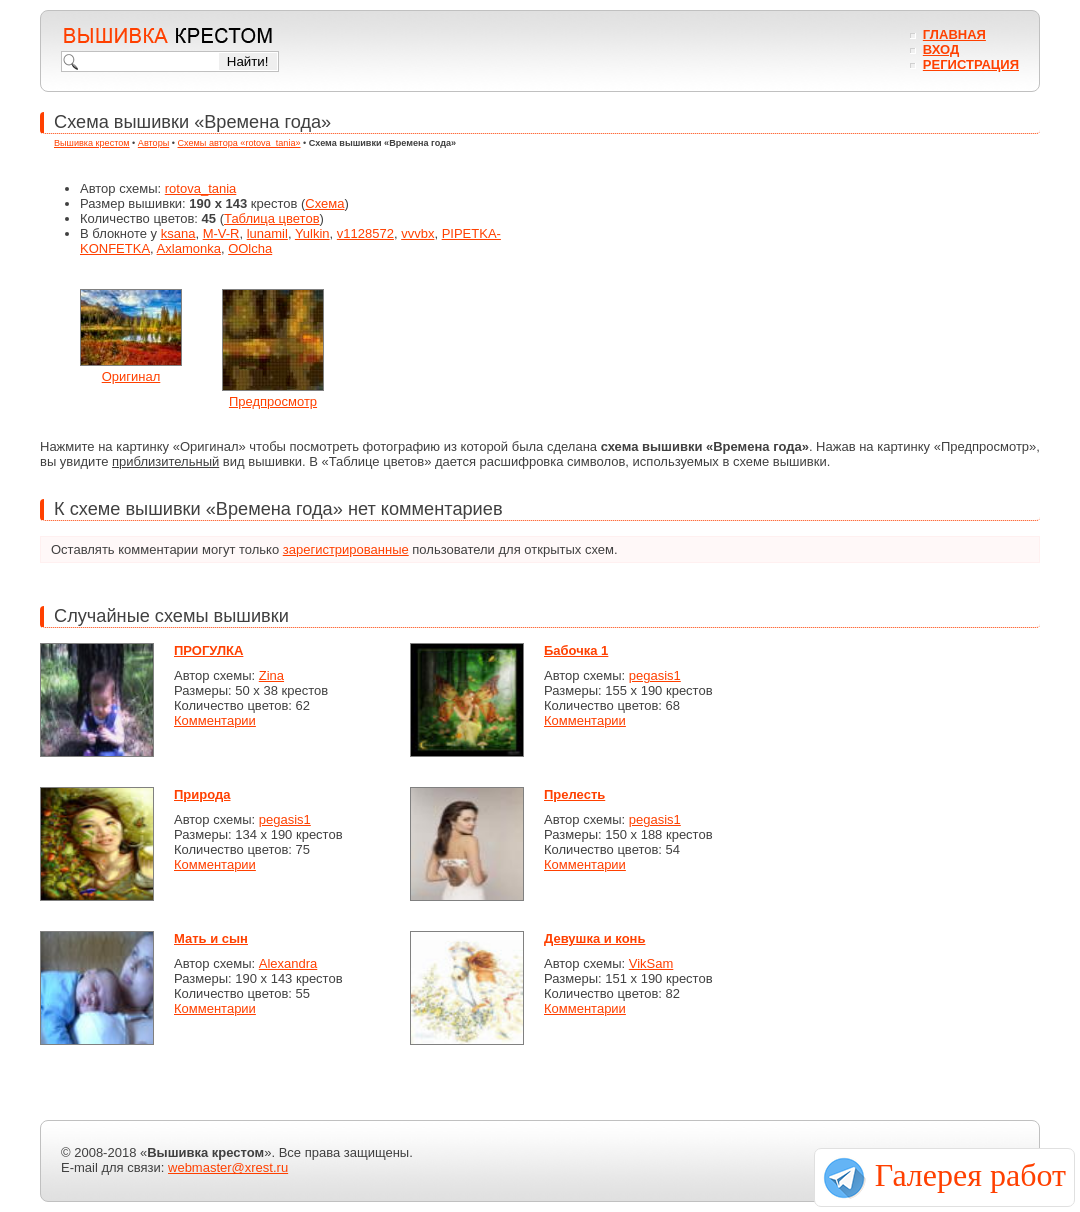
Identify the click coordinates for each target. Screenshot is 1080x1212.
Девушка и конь (594, 938)
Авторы (153, 143)
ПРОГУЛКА (208, 650)
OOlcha (250, 248)
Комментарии (215, 720)
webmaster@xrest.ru (228, 1167)
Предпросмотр (273, 401)
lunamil (267, 233)
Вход (941, 49)
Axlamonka (189, 248)
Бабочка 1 (576, 650)
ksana (178, 233)
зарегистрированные (346, 549)
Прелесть (574, 794)
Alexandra (288, 963)
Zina (271, 675)
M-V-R (221, 233)
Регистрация (971, 64)
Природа (202, 794)
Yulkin (312, 233)
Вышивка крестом (92, 143)
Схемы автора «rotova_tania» (239, 143)
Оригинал (131, 376)
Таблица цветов (272, 218)
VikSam (651, 963)
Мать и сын (211, 938)
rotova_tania (201, 188)
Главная (954, 34)
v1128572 (365, 233)
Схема (324, 203)
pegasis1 (655, 675)
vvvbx (417, 233)
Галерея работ (970, 1175)
